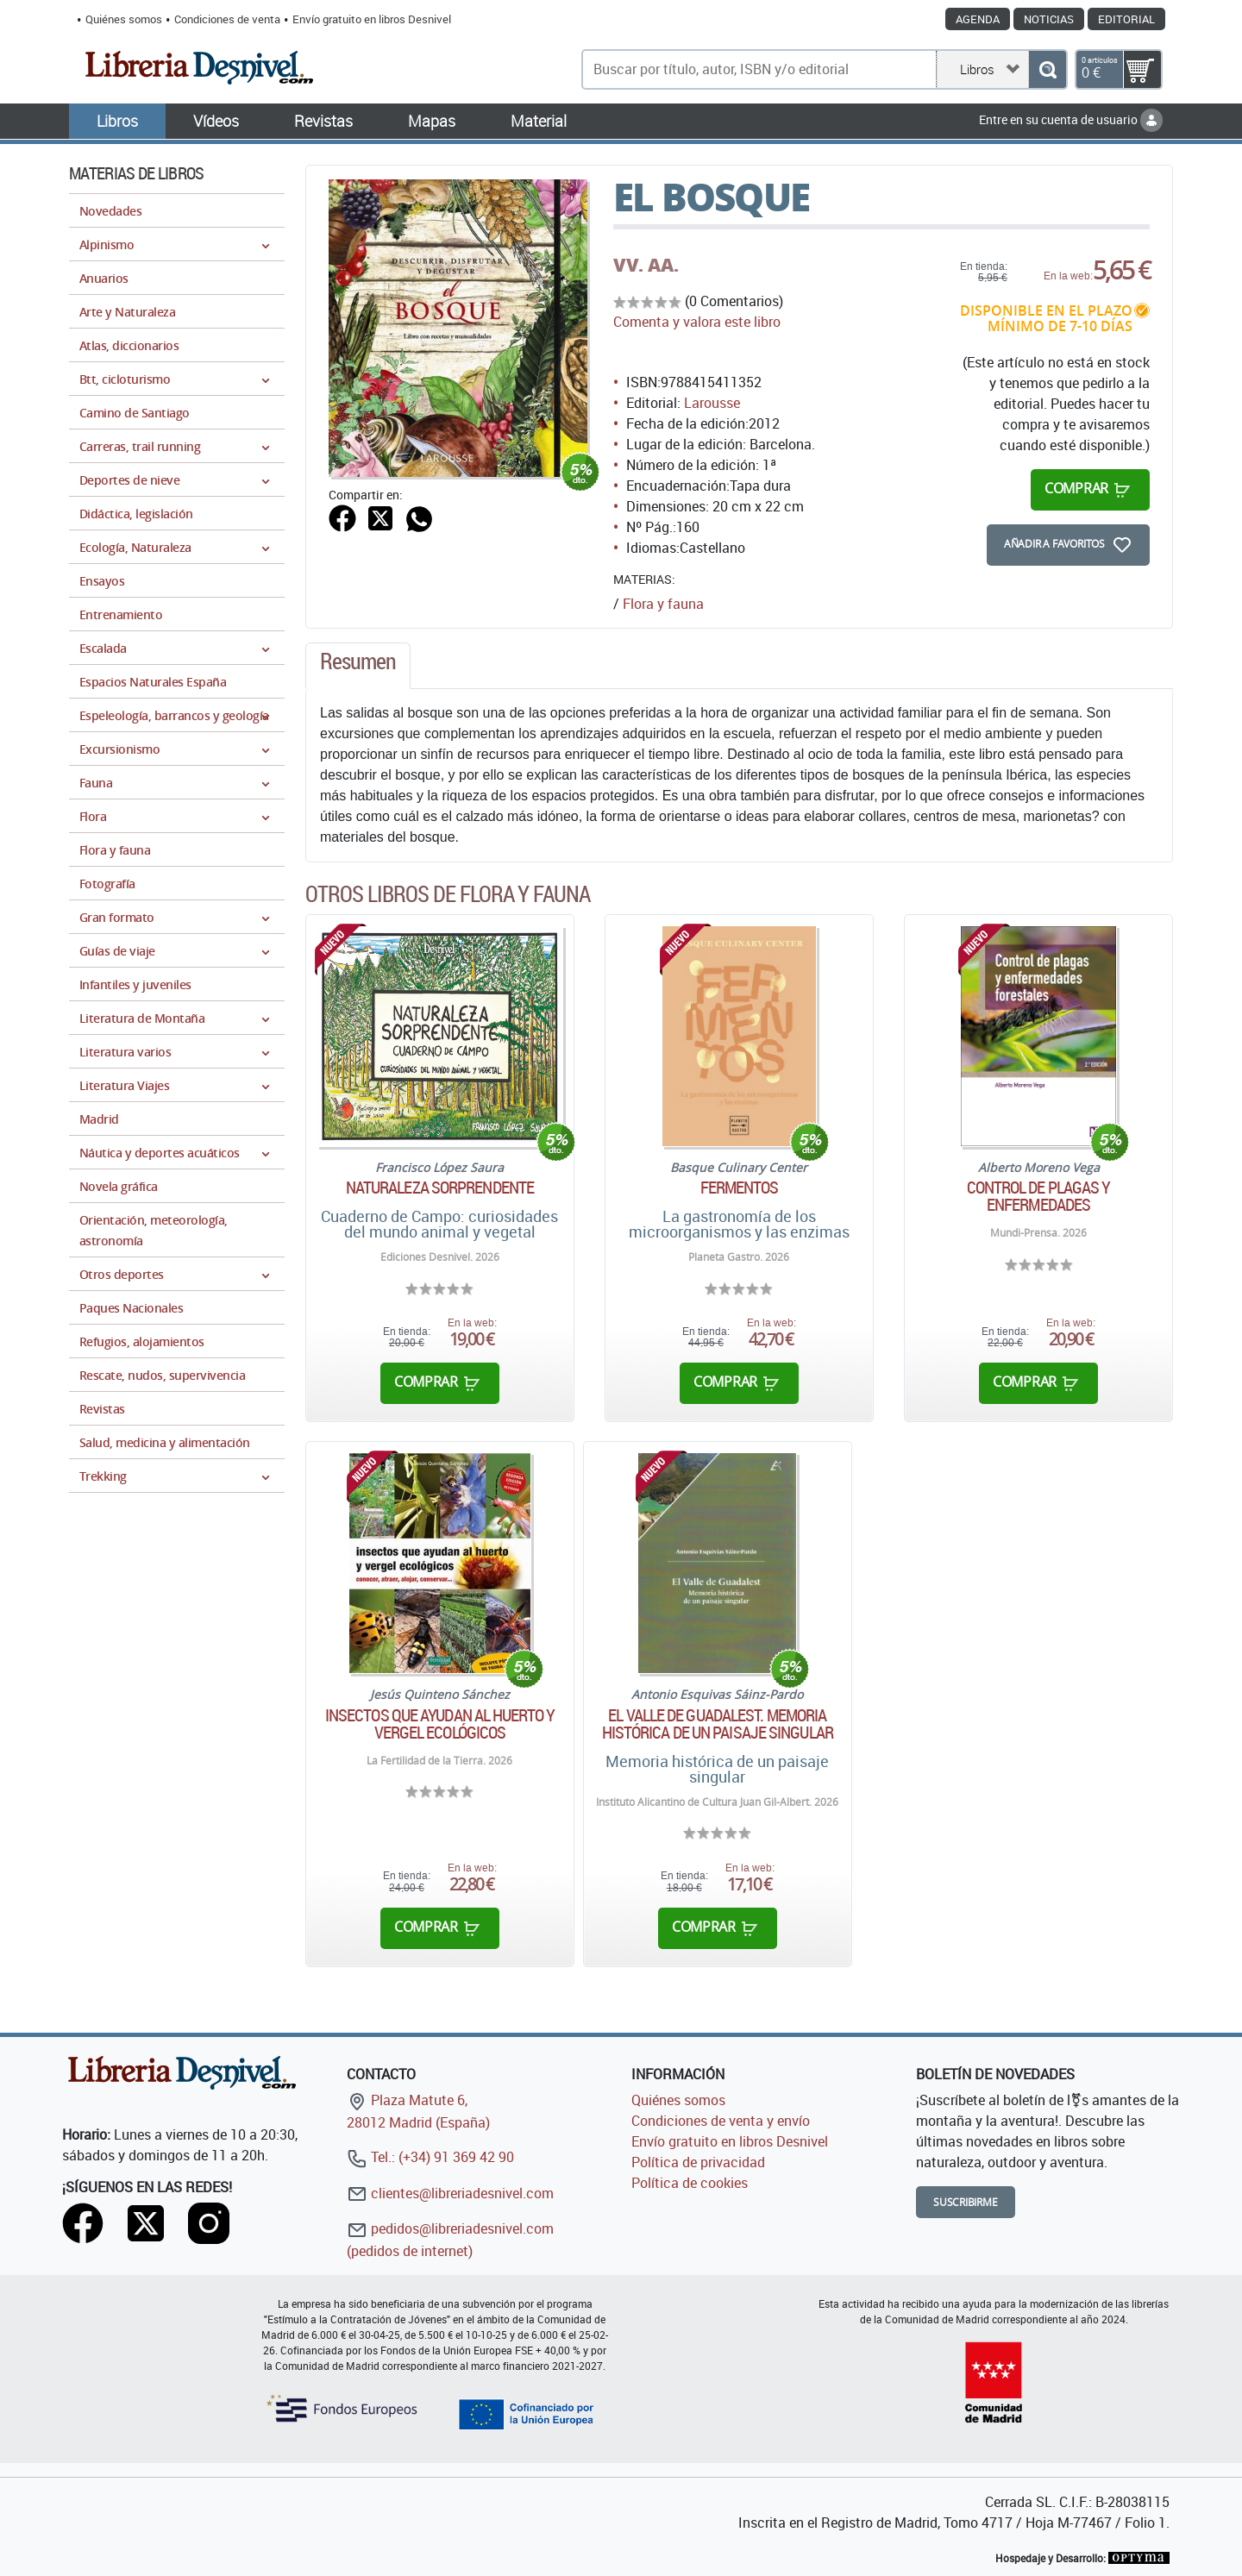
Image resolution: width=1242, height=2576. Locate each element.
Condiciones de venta (227, 19)
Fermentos (739, 1187)
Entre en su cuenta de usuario (1071, 119)
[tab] (358, 665)
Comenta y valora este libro (697, 321)
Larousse (712, 402)
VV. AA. (646, 265)
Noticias (1049, 19)
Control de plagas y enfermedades (1039, 1196)
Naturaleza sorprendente (440, 1187)
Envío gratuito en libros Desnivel (371, 19)
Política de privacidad (698, 2162)
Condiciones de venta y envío (720, 2120)
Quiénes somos (123, 19)
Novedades (110, 211)
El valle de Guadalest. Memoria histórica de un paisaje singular (717, 1724)
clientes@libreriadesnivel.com (450, 2193)
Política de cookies (689, 2182)
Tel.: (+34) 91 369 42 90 (430, 2156)
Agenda (978, 19)
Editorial (1126, 19)
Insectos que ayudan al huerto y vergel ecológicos (440, 1724)
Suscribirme (965, 2202)
